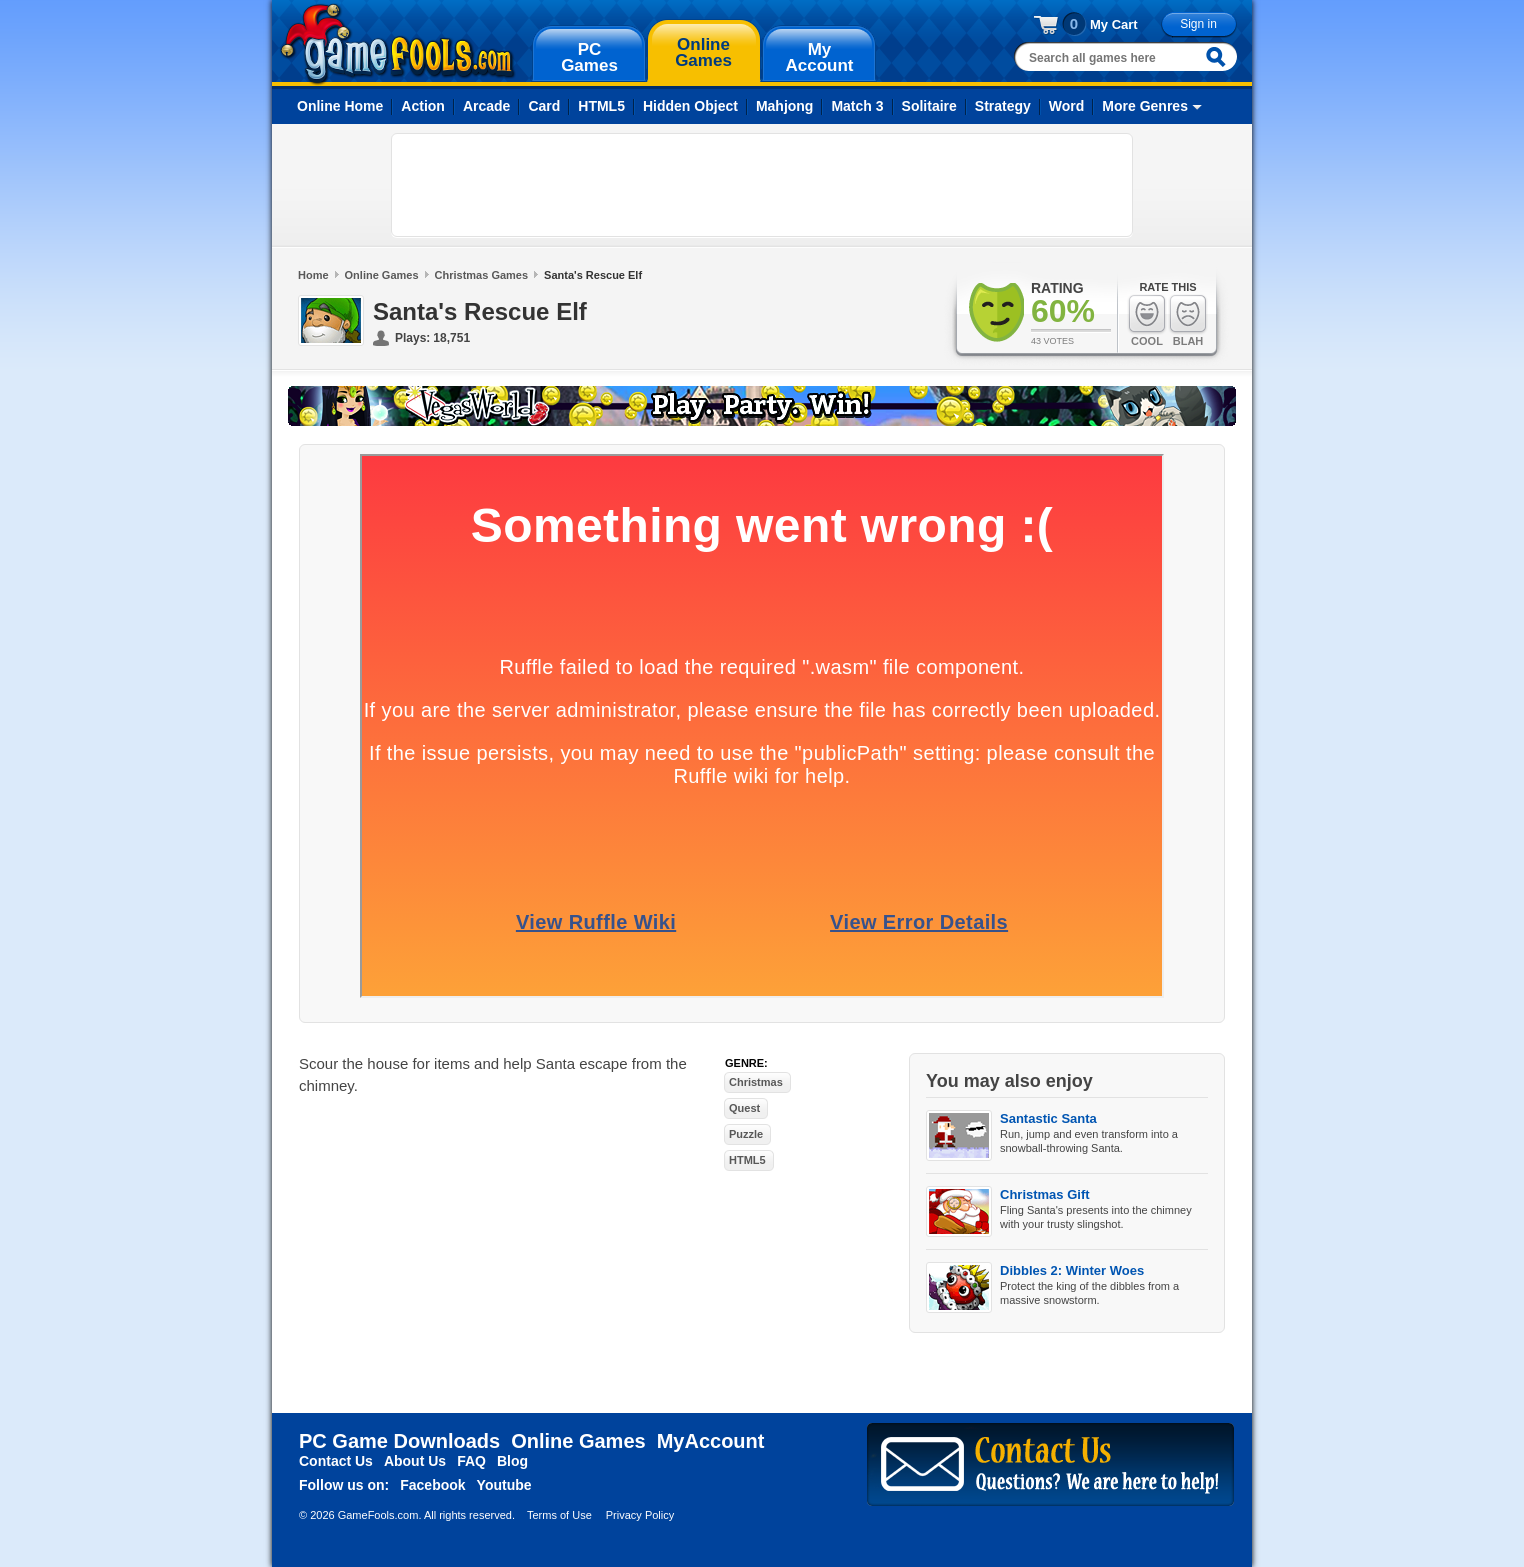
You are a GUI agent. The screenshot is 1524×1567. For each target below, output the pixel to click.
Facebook (432, 1485)
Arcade (486, 106)
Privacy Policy (640, 1515)
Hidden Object (690, 106)
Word (1067, 106)
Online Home (340, 106)
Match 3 (857, 106)
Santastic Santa (1048, 1118)
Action (423, 106)
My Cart (1114, 24)
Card (544, 106)
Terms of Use (559, 1515)
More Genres (1145, 106)
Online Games (382, 275)
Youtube (504, 1485)
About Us (415, 1461)
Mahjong (785, 106)
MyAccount (711, 1441)
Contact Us (336, 1461)
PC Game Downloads (399, 1441)
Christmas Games (482, 275)
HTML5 (601, 106)
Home (313, 275)
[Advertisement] (762, 185)
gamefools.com (397, 44)
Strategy (1003, 106)
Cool (1147, 320)
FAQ (471, 1461)
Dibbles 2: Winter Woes (1072, 1270)
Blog (512, 1461)
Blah (1188, 320)
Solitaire (929, 106)
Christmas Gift (1045, 1194)
